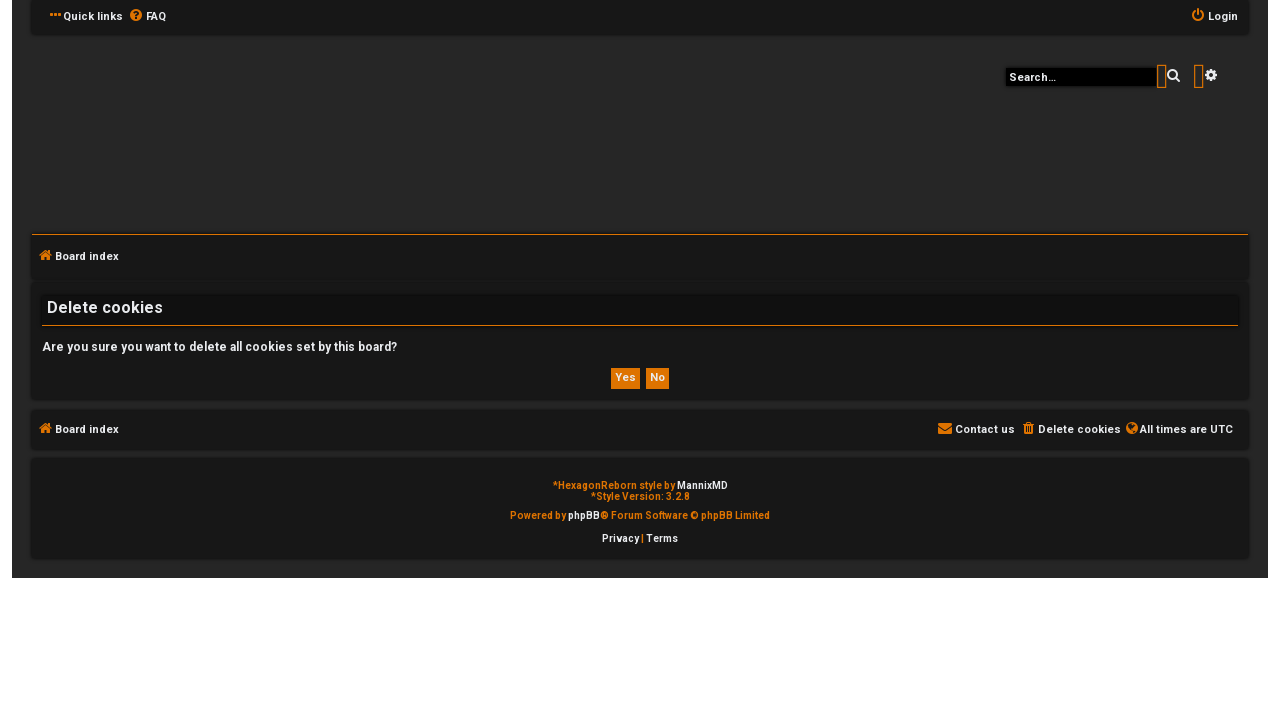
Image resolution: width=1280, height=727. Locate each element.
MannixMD (702, 485)
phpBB (584, 515)
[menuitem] (147, 17)
